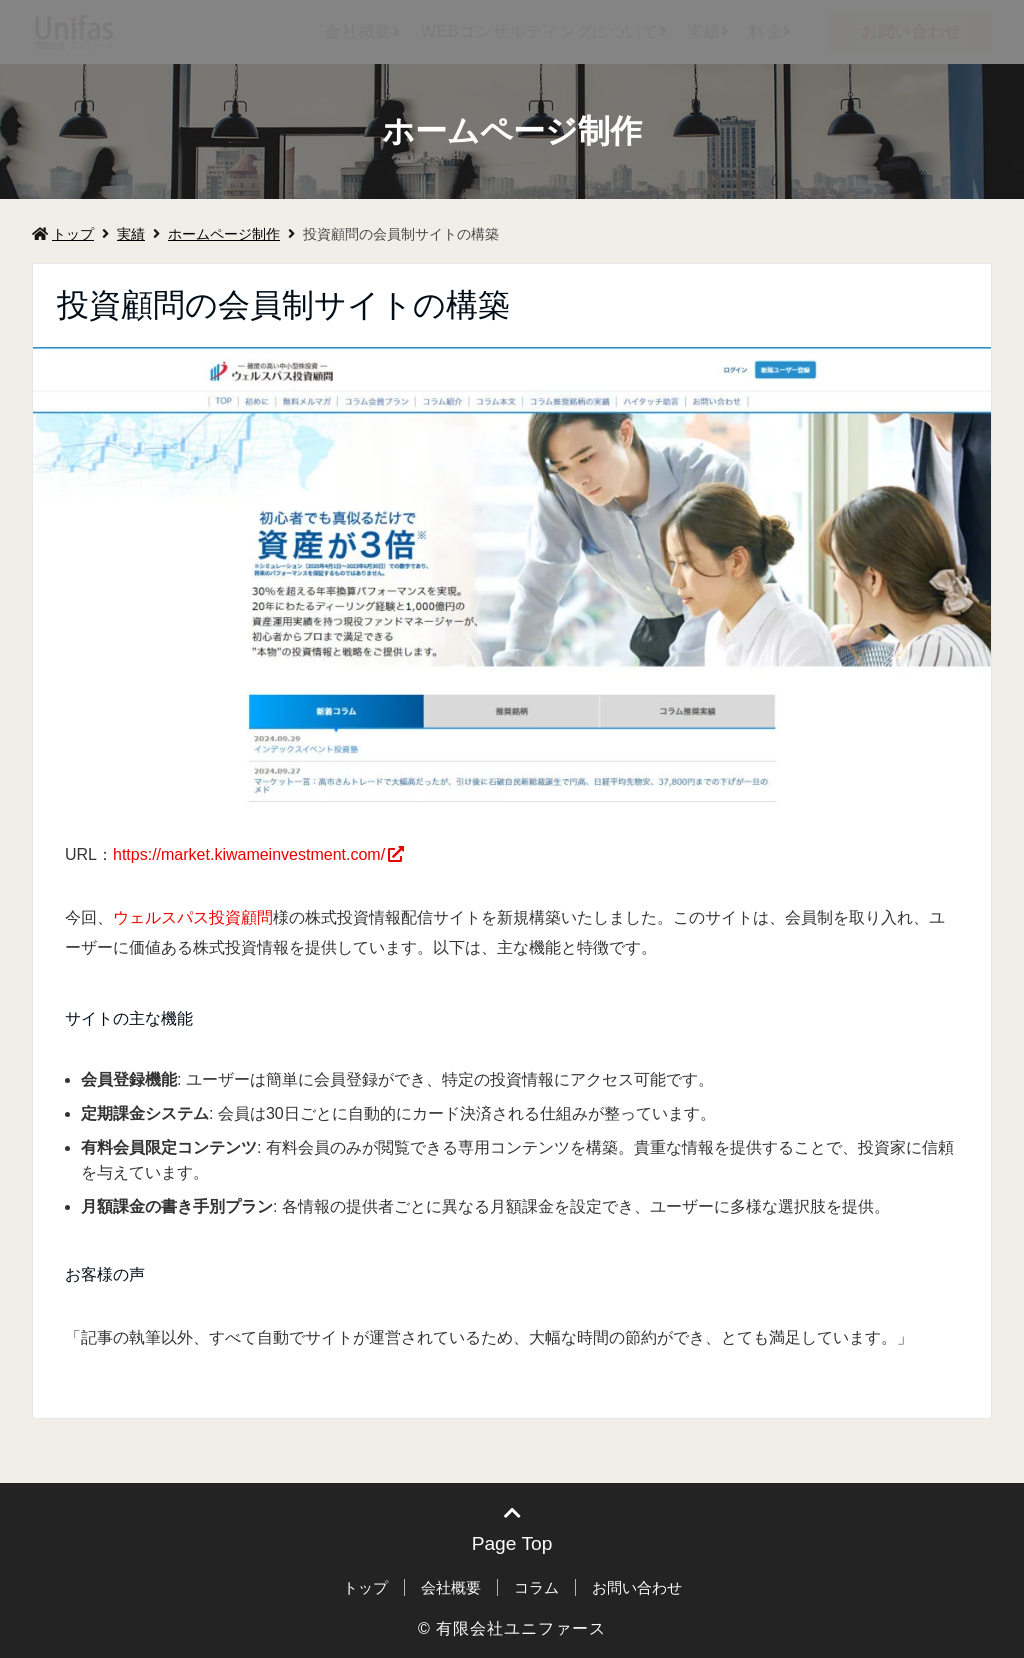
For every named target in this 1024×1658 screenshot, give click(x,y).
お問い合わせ (911, 31)
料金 (765, 31)
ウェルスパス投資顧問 (193, 917)
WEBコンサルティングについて (540, 31)
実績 (703, 31)
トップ (63, 234)
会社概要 (358, 31)
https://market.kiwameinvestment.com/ (249, 854)
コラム (536, 1587)
